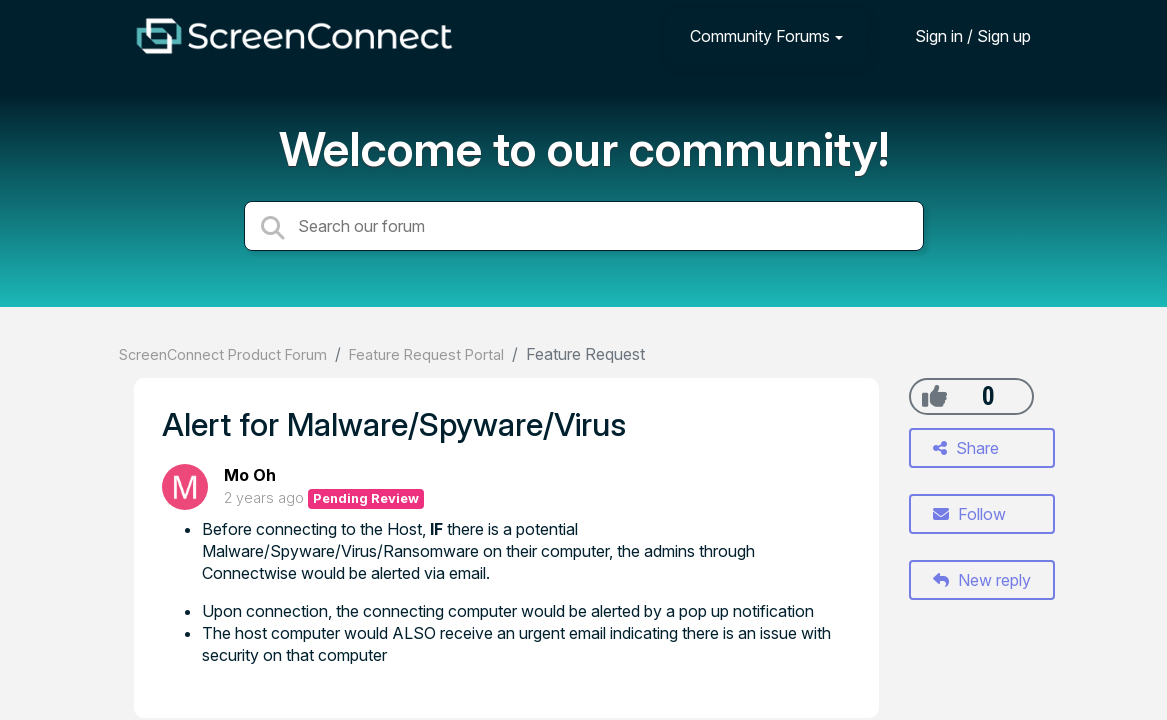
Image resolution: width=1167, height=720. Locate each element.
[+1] (934, 396)
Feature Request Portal (426, 354)
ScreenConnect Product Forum (223, 354)
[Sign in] (958, 35)
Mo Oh (250, 475)
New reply (982, 580)
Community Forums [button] (760, 36)
